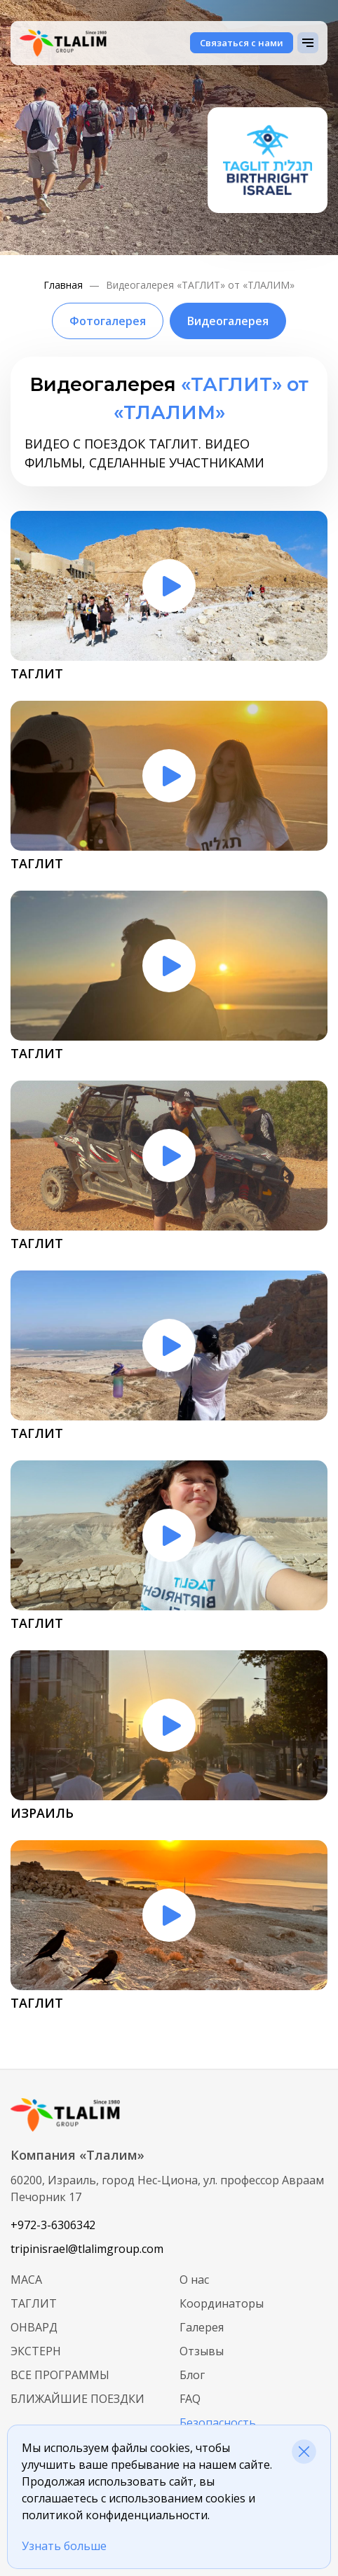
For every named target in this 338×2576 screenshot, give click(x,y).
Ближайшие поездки (77, 2398)
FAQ (190, 2398)
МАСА (26, 2279)
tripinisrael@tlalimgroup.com (87, 2248)
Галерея (202, 2327)
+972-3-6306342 (53, 2225)
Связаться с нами (241, 42)
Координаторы (222, 2303)
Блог (192, 2375)
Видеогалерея (228, 321)
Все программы (60, 2375)
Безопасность (218, 2422)
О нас (194, 2279)
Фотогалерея (107, 321)
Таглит (34, 2303)
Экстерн (36, 2351)
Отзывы (202, 2351)
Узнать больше (64, 2546)
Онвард (34, 2327)
